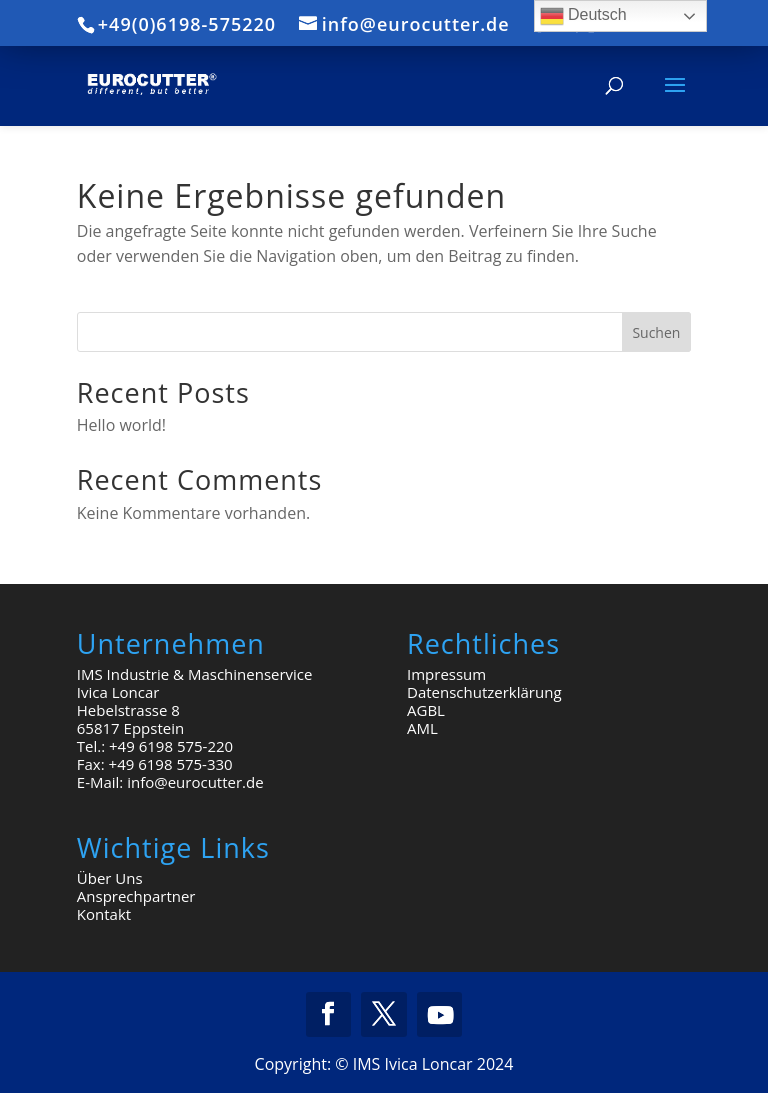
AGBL (426, 710)
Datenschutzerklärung (484, 692)
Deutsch (583, 16)
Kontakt (104, 914)
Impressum (446, 674)
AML (422, 728)
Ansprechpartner (136, 896)
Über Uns (110, 878)
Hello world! (121, 425)
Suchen (656, 332)
